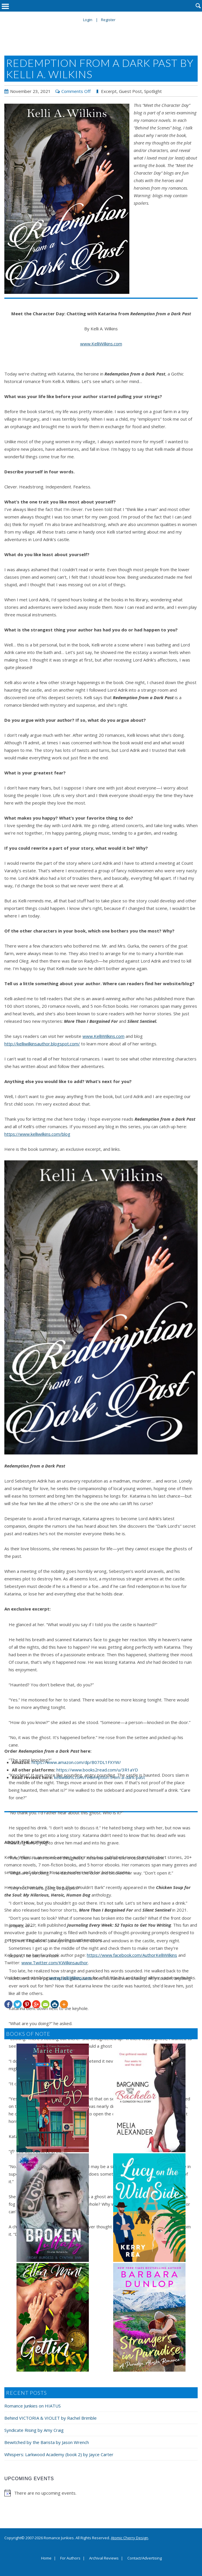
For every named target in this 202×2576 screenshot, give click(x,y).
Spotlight (153, 91)
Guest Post (130, 91)
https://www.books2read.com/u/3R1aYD (97, 1770)
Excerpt (109, 91)
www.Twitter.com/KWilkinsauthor (54, 1962)
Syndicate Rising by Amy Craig (34, 2430)
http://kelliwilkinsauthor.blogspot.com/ (42, 1044)
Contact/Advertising (144, 2558)
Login (87, 19)
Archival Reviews (104, 2558)
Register (108, 19)
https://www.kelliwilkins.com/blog (37, 1134)
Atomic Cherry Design (129, 2537)
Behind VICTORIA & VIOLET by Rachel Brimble (50, 2418)
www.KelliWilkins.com (101, 344)
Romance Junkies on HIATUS (32, 2406)
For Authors (70, 2558)
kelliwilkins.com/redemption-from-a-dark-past (99, 1777)
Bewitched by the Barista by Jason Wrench (46, 2442)
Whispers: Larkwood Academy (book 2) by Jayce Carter (58, 2454)
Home (46, 2558)
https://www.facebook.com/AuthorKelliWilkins (132, 1955)
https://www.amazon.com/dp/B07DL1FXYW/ (76, 1762)
